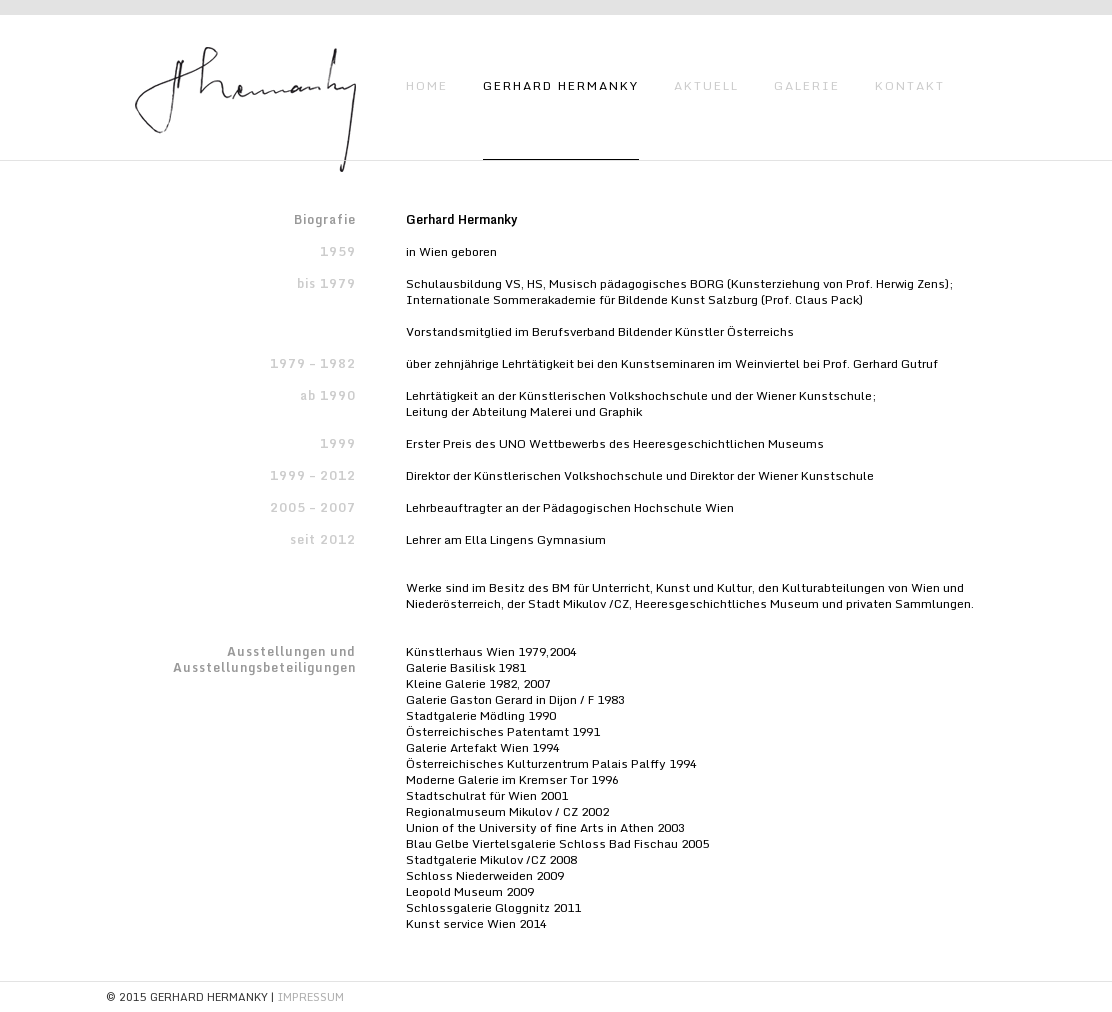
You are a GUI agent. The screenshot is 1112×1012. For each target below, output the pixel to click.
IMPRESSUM (310, 997)
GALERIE (807, 85)
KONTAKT (910, 85)
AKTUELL (706, 85)
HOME (427, 85)
